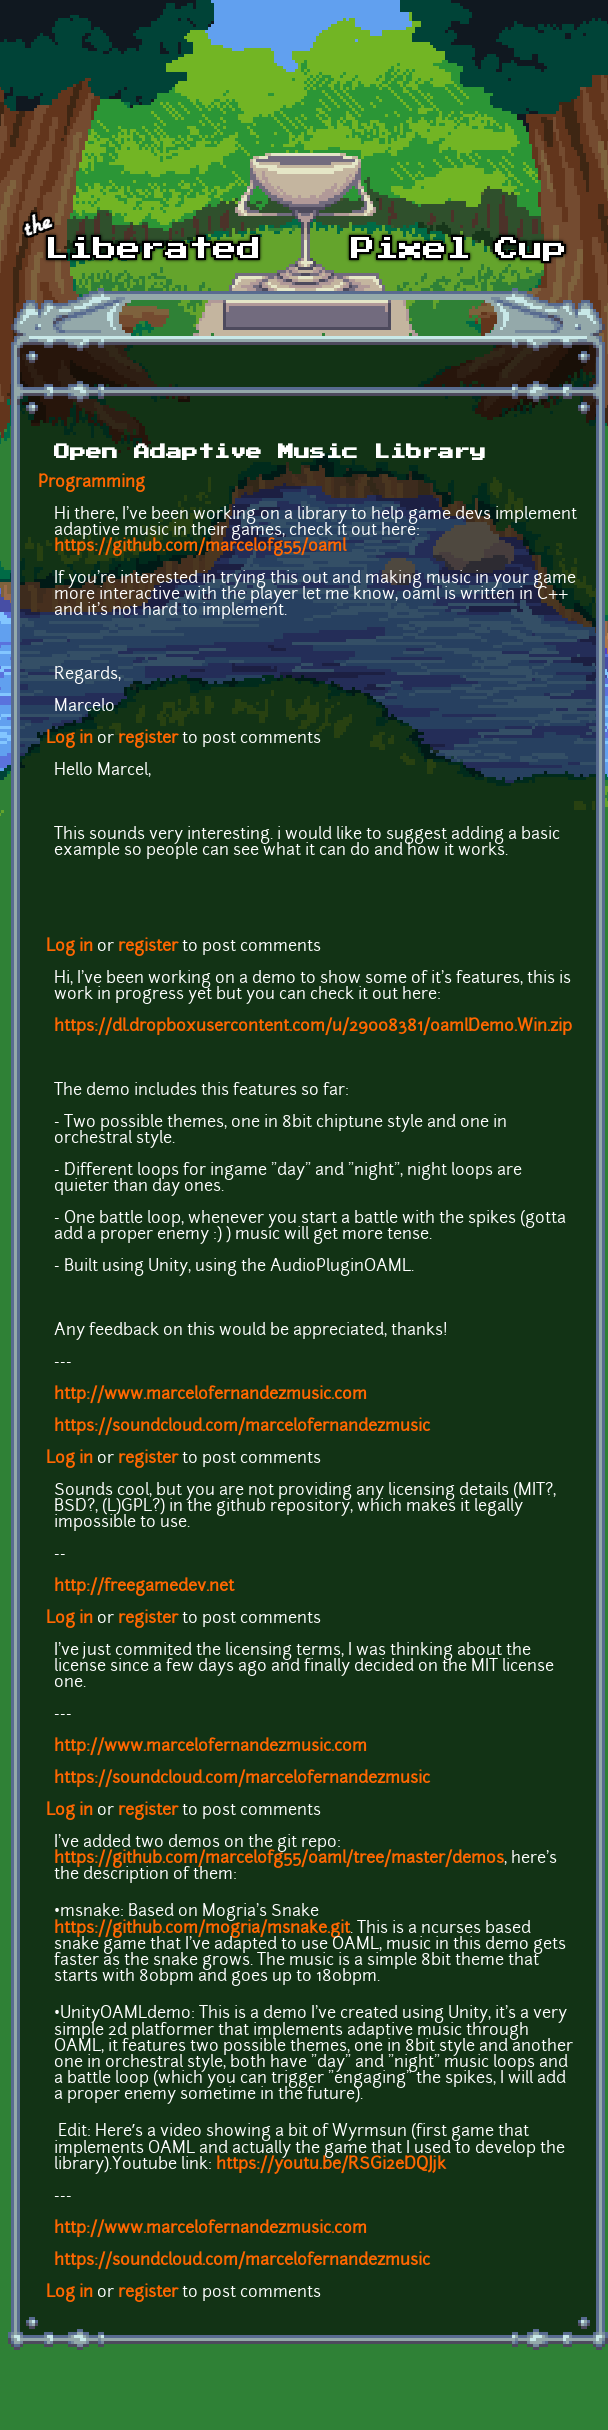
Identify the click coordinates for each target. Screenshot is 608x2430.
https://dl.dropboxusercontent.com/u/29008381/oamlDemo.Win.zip (313, 1027)
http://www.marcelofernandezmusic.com (210, 1395)
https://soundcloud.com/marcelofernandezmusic (242, 1427)
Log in (69, 739)
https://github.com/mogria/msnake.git (202, 1929)
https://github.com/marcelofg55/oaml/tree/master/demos (279, 1859)
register (148, 739)
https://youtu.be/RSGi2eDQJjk (331, 2165)
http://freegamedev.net (144, 1587)
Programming (91, 483)
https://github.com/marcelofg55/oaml (200, 547)
